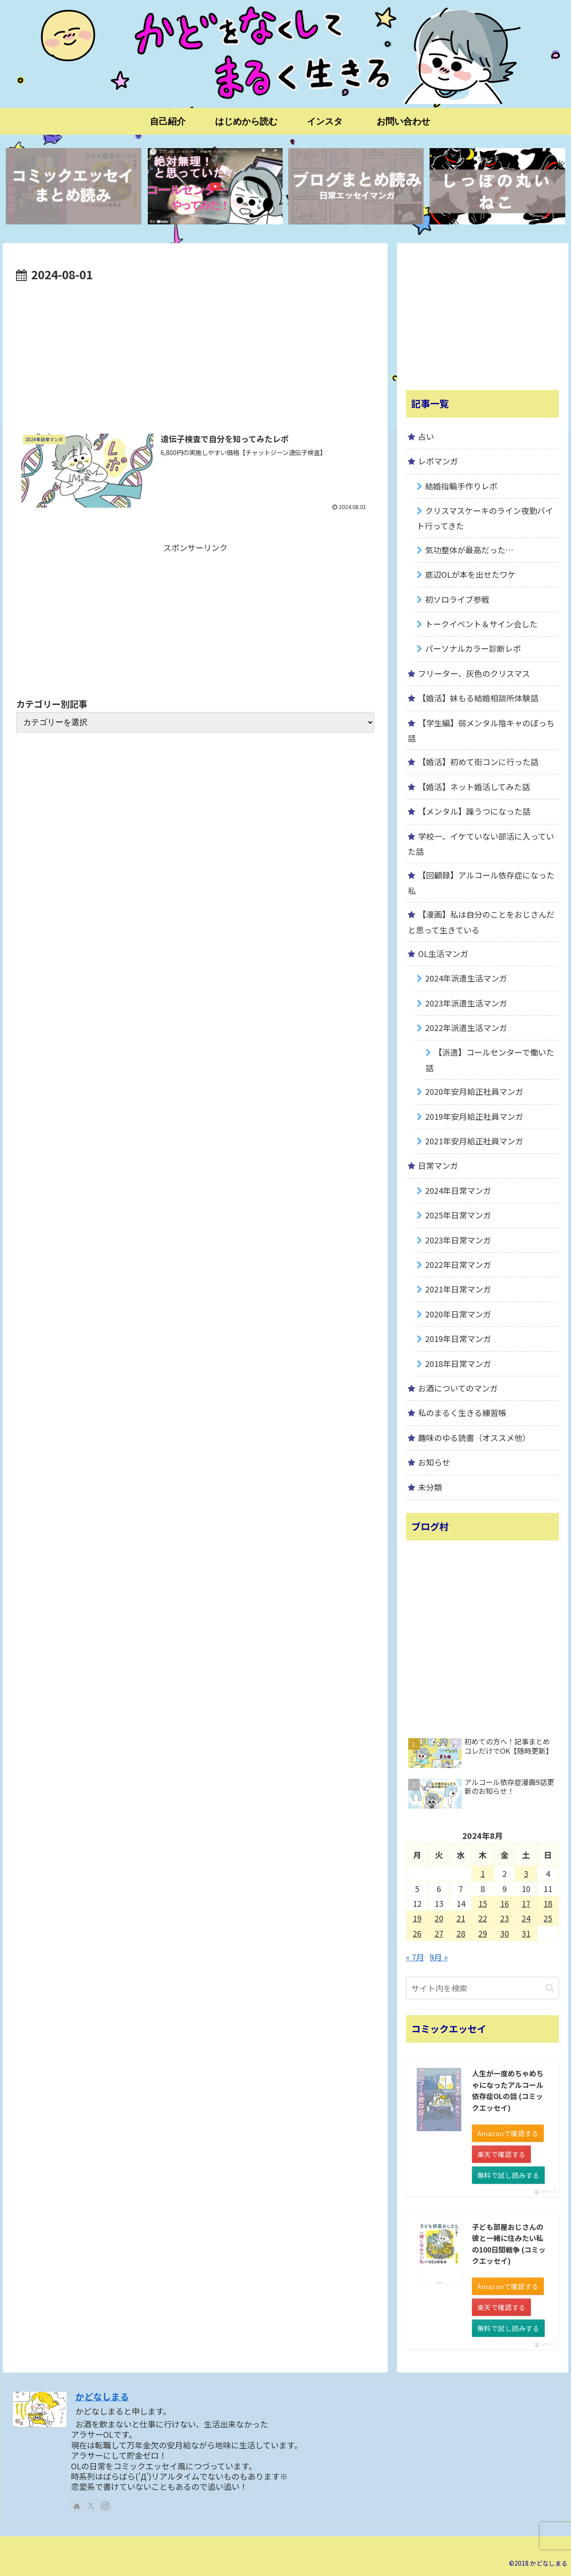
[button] (550, 1988)
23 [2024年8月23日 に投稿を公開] (504, 1918)
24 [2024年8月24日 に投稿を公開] (525, 1918)
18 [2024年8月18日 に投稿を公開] (547, 1903)
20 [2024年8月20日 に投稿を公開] (438, 1918)
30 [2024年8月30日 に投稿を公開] (504, 1933)
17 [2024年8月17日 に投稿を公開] (525, 1903)
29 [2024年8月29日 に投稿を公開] (482, 1933)
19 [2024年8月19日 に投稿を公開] (417, 1918)
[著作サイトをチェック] (77, 2506)
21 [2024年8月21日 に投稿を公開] (460, 1918)
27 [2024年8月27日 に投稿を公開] (438, 1933)
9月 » (439, 1957)
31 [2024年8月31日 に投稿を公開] (525, 1933)
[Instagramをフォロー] (105, 2506)
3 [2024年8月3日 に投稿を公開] (526, 1873)
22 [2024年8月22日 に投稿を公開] (482, 1918)
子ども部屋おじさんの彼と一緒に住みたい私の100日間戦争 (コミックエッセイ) (509, 2243)
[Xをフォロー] (91, 2506)
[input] (482, 1988)
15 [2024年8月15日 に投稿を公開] (482, 1903)
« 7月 (415, 1957)
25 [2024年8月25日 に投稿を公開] (547, 1918)
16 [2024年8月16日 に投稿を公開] (504, 1903)
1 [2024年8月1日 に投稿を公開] (482, 1873)
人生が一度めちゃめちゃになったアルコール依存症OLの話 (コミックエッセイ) (507, 2090)
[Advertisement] (195, 351)
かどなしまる (102, 2396)
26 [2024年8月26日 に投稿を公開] (417, 1933)
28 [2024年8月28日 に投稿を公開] (460, 1933)
